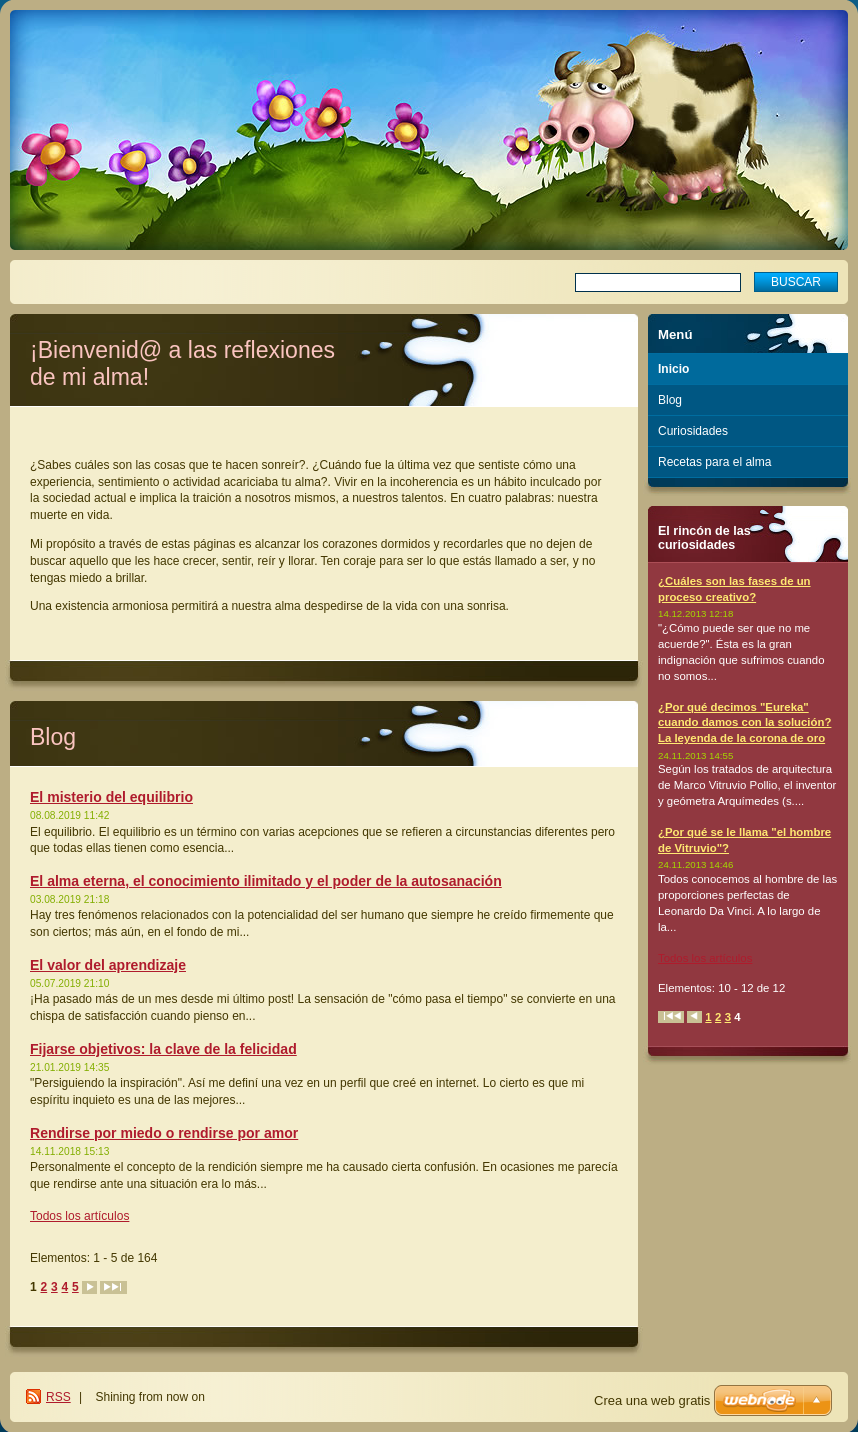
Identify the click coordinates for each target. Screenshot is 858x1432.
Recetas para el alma (714, 462)
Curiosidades (693, 431)
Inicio (673, 369)
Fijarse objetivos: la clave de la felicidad (163, 1049)
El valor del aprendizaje (108, 965)
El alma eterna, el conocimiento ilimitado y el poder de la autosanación (266, 881)
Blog (670, 400)
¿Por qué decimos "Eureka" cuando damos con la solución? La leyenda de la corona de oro (744, 723)
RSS (58, 1397)
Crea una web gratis (652, 1400)
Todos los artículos (79, 1216)
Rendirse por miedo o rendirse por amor (164, 1133)
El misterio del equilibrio (111, 797)
